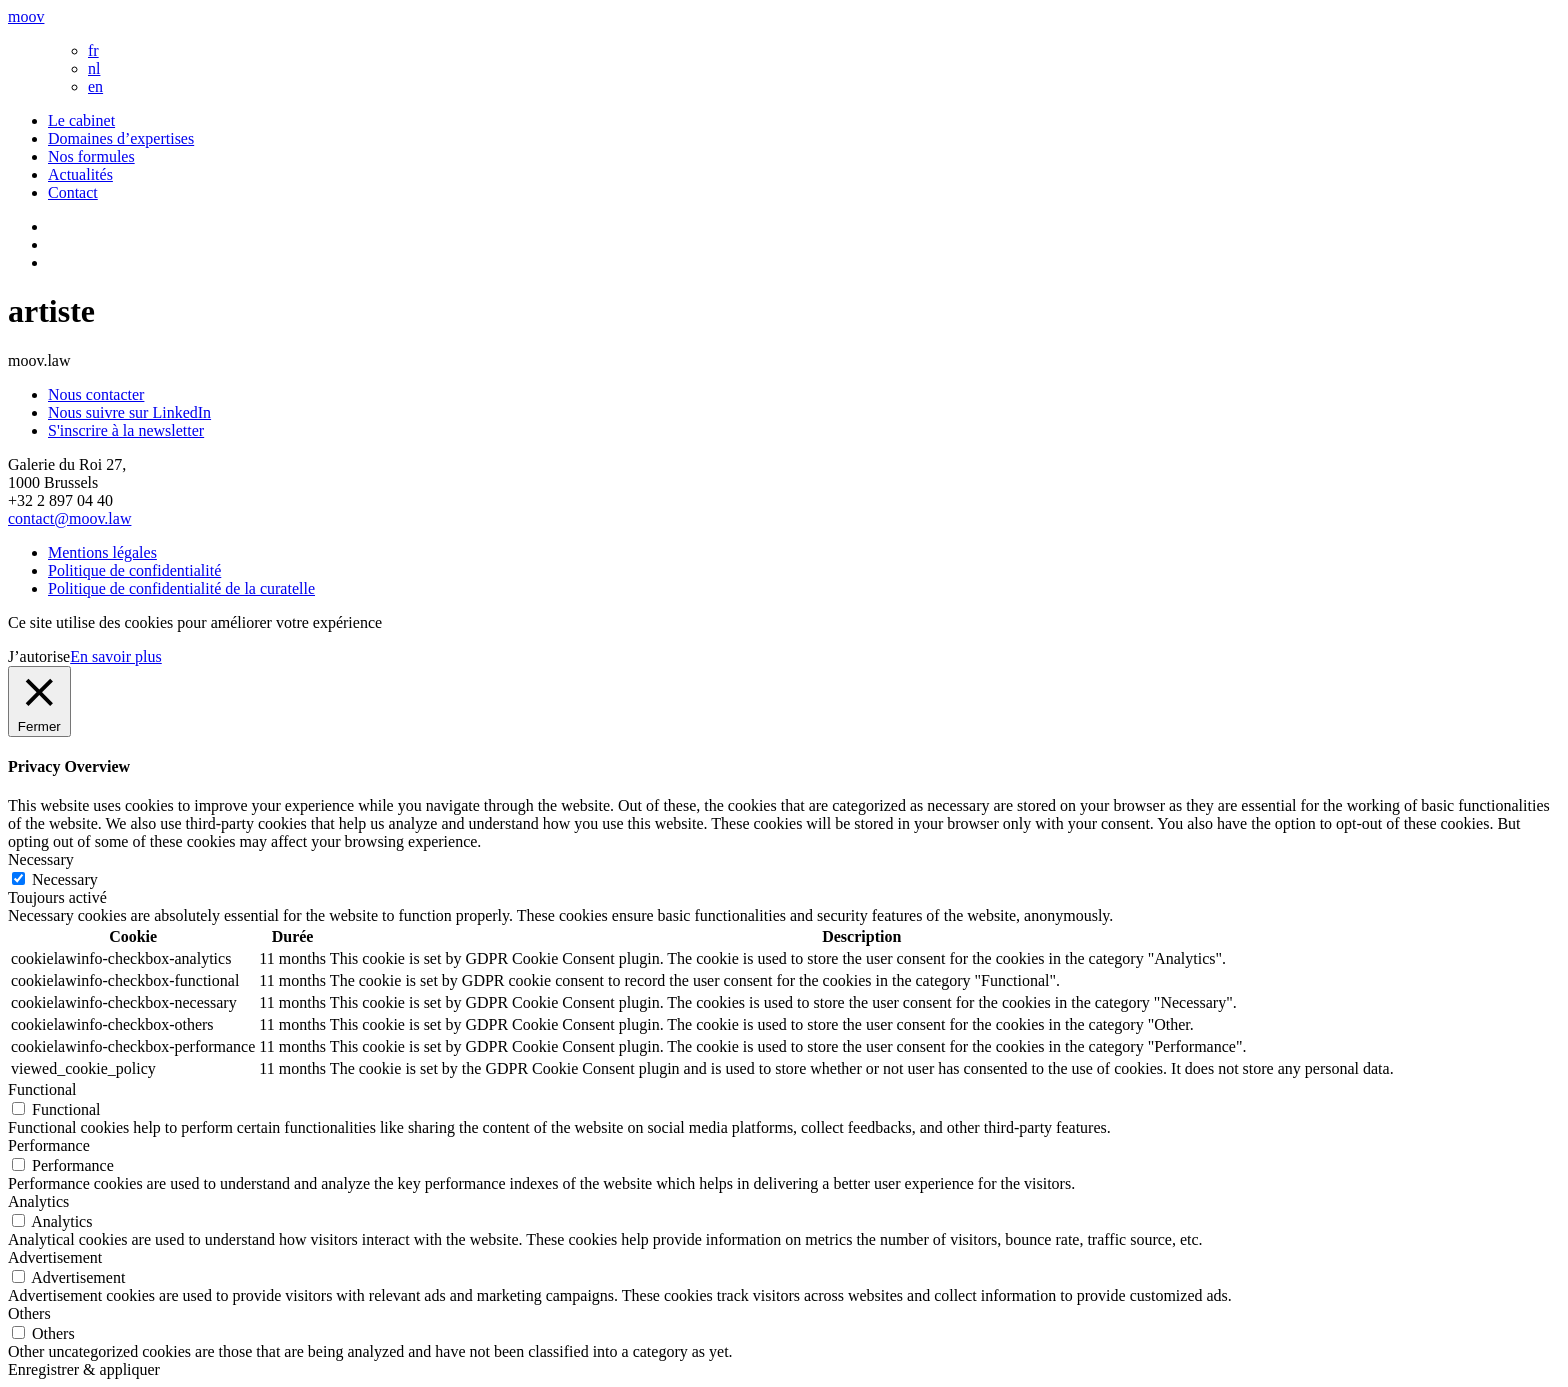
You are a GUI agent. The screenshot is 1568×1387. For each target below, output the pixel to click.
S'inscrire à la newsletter (126, 430)
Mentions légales (102, 552)
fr (93, 50)
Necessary (65, 879)
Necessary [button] (41, 859)
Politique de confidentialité (134, 570)
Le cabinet (81, 120)
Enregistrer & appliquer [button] (84, 1369)
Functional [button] (42, 1089)
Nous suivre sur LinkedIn (129, 412)
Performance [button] (49, 1145)
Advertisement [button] (55, 1257)
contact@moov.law (69, 518)
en (95, 86)
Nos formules (91, 156)
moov (26, 16)
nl (94, 68)
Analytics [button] (38, 1201)
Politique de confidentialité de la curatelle (181, 588)
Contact (73, 192)
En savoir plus (116, 656)
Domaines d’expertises (121, 138)
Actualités (80, 174)
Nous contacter (96, 394)
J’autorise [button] (39, 656)
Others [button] (29, 1313)
